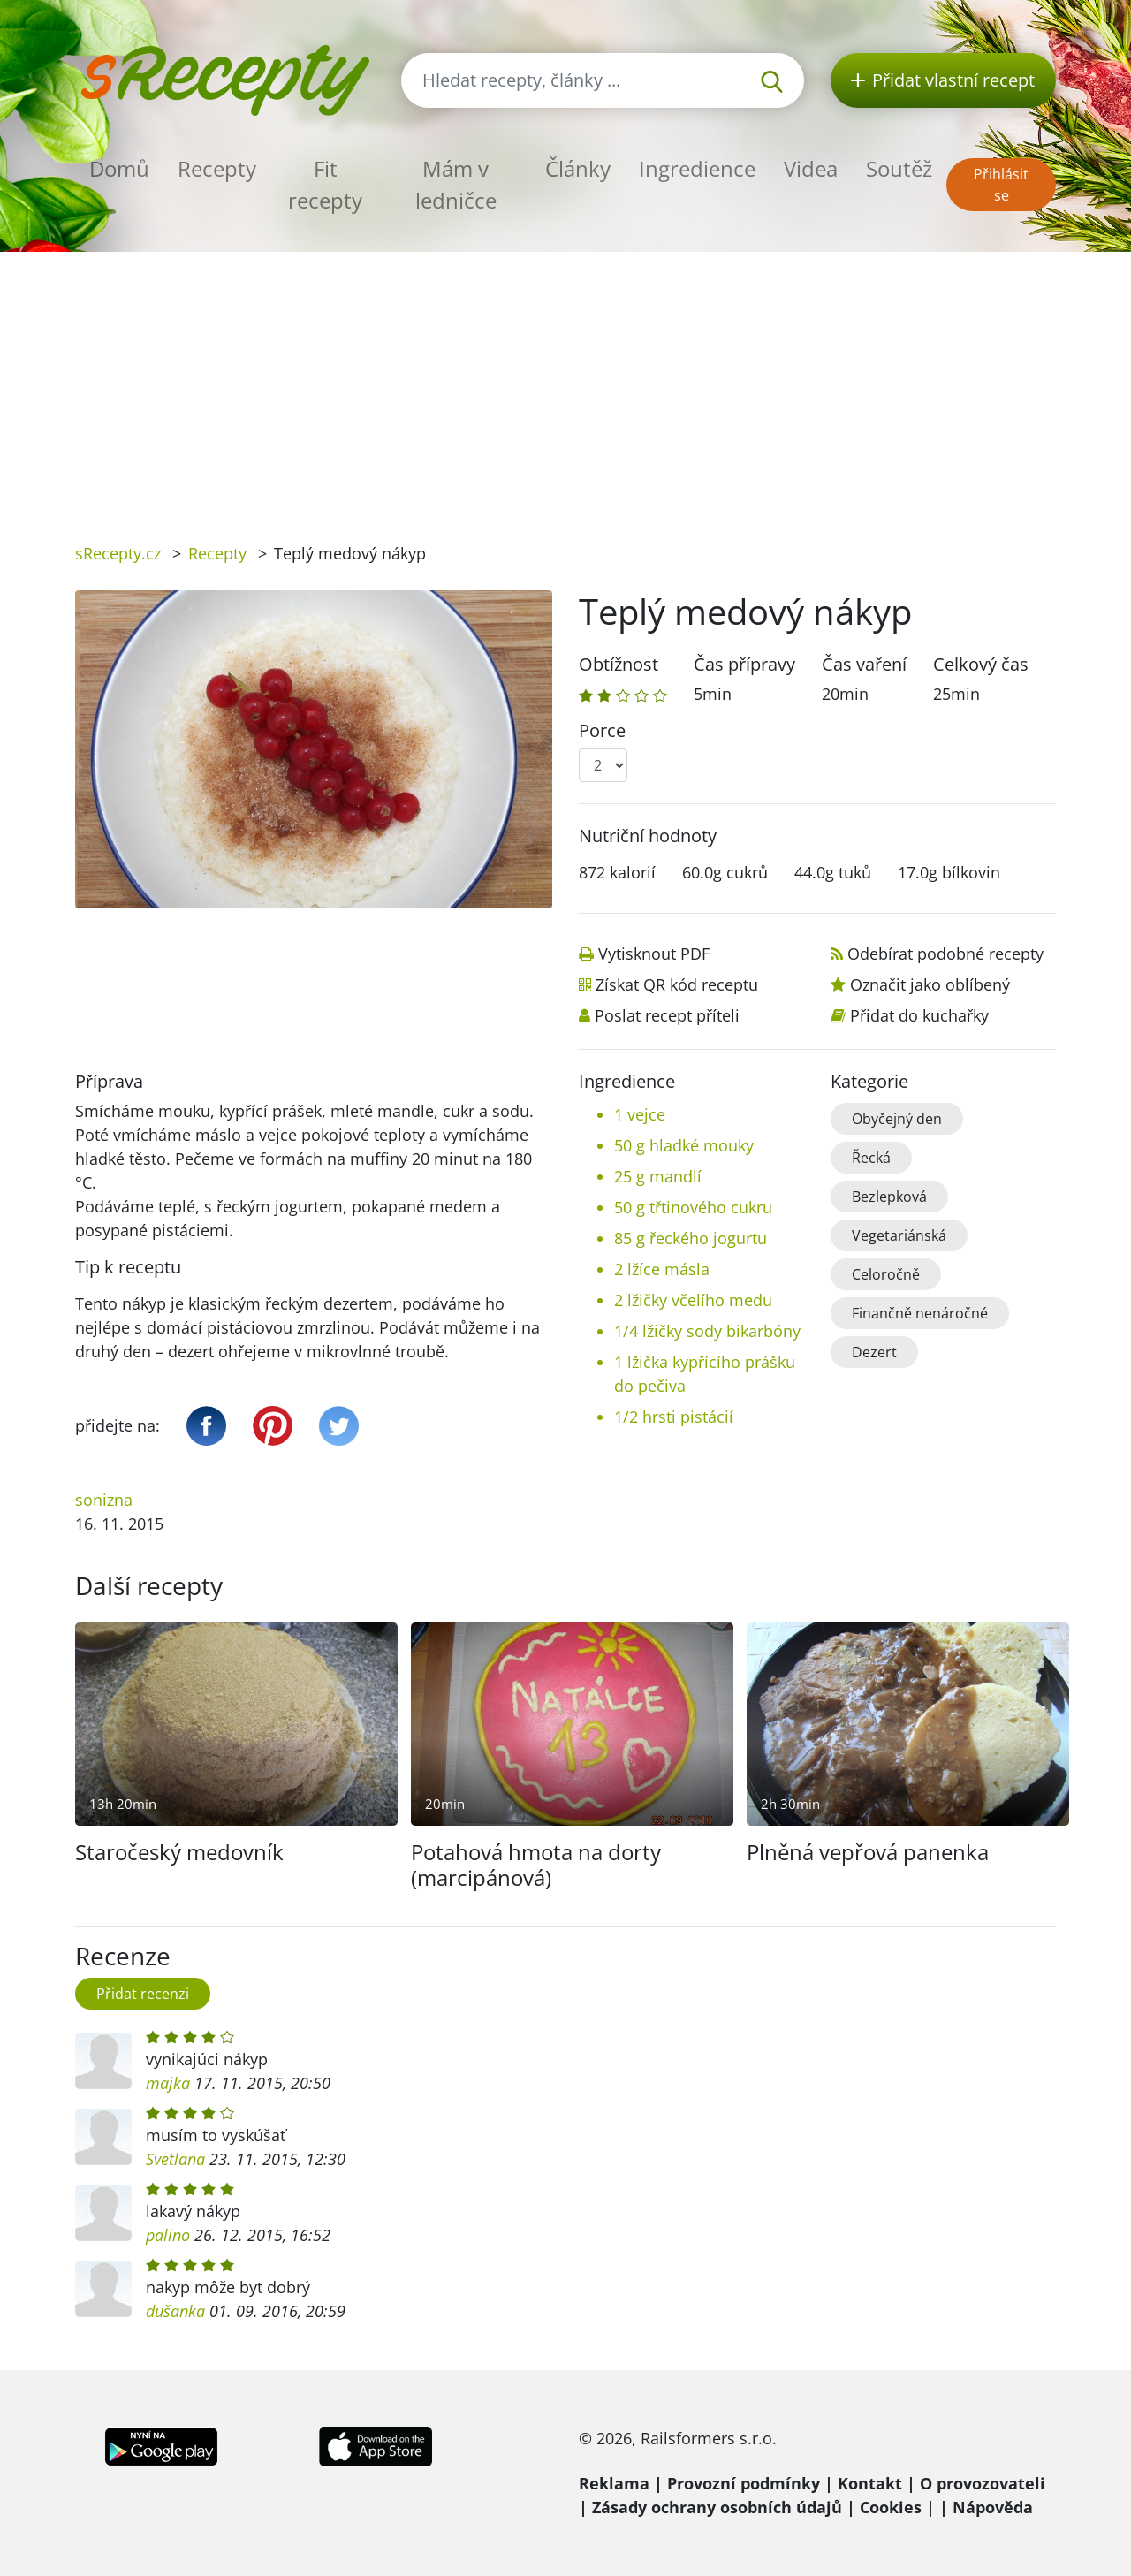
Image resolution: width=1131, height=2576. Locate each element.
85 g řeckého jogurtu (690, 1238)
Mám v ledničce (456, 184)
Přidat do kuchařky (919, 1015)
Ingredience (697, 168)
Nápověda (993, 2507)
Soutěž (899, 168)
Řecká (871, 1157)
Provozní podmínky (743, 2483)
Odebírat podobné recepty (945, 953)
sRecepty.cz (118, 553)
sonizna (104, 1499)
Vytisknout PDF (654, 953)
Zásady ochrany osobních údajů (717, 2507)
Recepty (217, 168)
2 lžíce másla (662, 1269)
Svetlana (175, 2158)
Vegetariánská (899, 1235)
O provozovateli (982, 2483)
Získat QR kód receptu (677, 984)
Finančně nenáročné (920, 1313)
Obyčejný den (897, 1118)
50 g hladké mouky (684, 1145)
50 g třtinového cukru (693, 1207)
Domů (119, 168)
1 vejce (639, 1114)
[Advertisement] (565, 384)
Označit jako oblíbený (930, 984)
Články (578, 168)
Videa (811, 168)
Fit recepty (325, 184)
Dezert (874, 1352)
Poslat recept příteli (667, 1015)
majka (168, 2082)
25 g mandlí (658, 1176)
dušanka (175, 2310)
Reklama (614, 2483)
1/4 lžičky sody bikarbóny (707, 1330)
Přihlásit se (1001, 184)
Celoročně (886, 1274)
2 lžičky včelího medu (693, 1300)
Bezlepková (889, 1196)
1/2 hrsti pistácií (673, 1416)
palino (168, 2234)
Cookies (891, 2507)
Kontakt (870, 2483)
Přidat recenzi (142, 1993)
